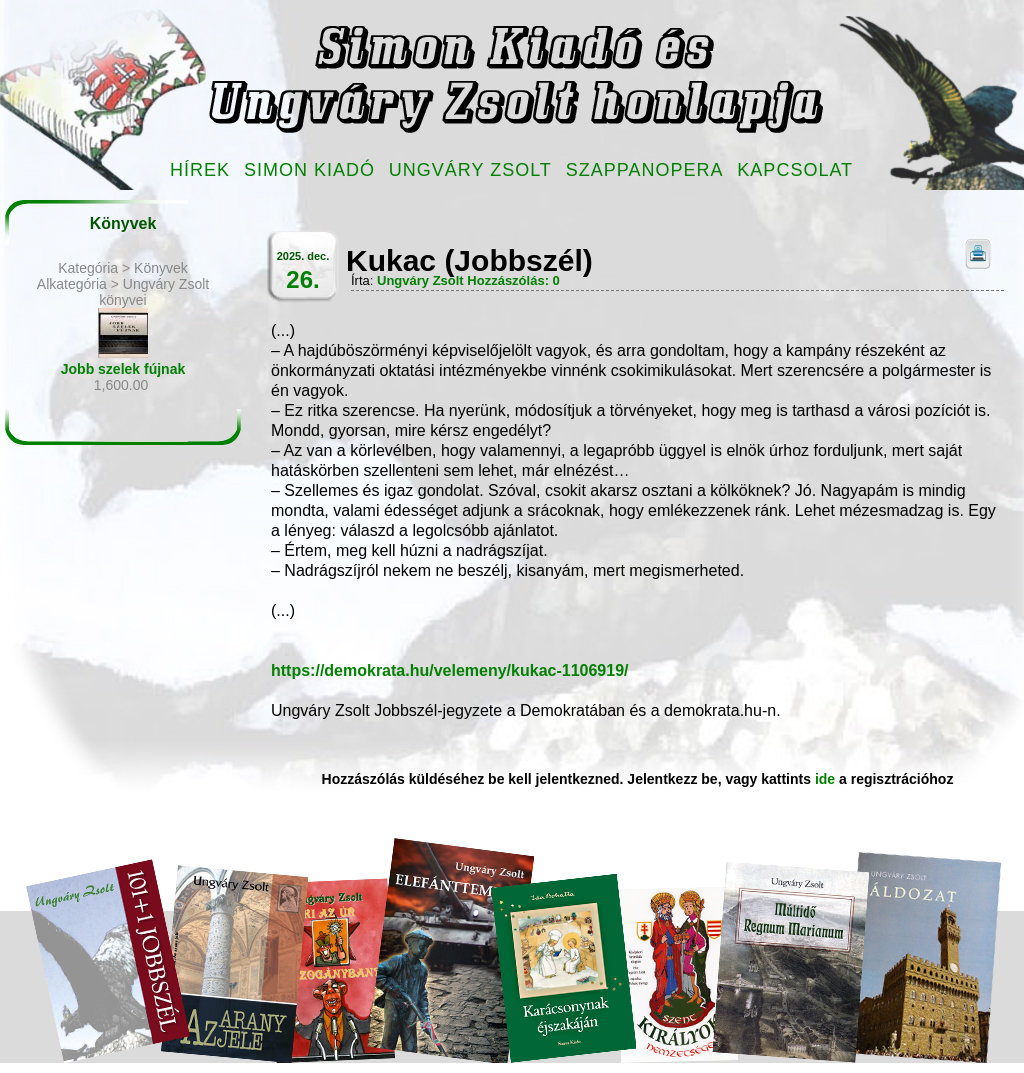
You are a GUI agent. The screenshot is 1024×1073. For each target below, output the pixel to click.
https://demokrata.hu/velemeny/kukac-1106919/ (450, 670)
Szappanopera (645, 170)
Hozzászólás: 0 (513, 280)
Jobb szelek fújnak (123, 369)
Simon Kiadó (309, 170)
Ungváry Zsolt (470, 170)
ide (825, 779)
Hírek (200, 170)
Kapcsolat (795, 170)
